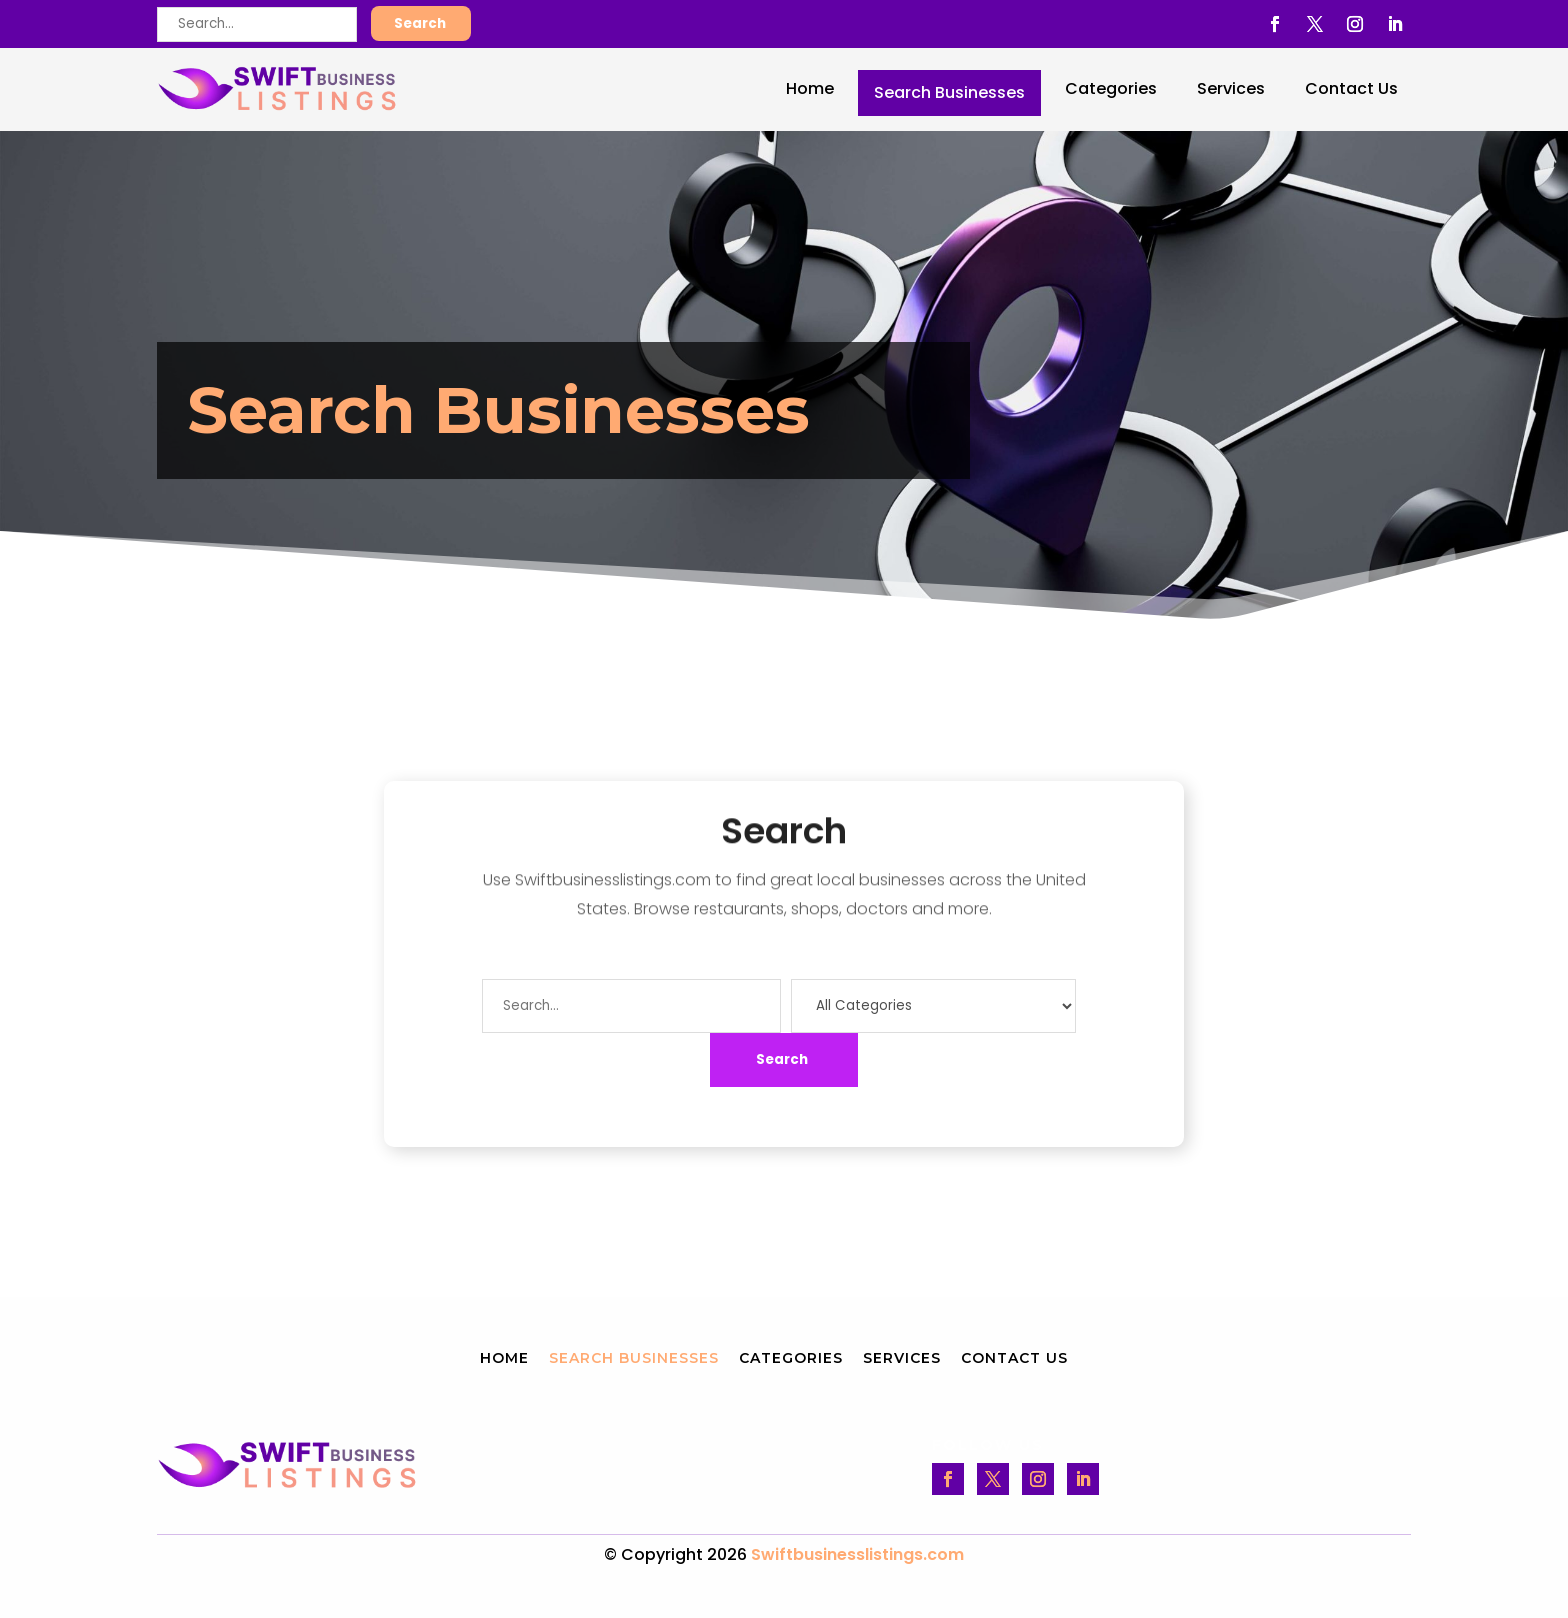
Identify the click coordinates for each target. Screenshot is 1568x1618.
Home (810, 88)
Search (420, 23)
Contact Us (1351, 88)
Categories (1111, 88)
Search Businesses (949, 92)
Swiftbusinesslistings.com (857, 1554)
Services (1231, 88)
